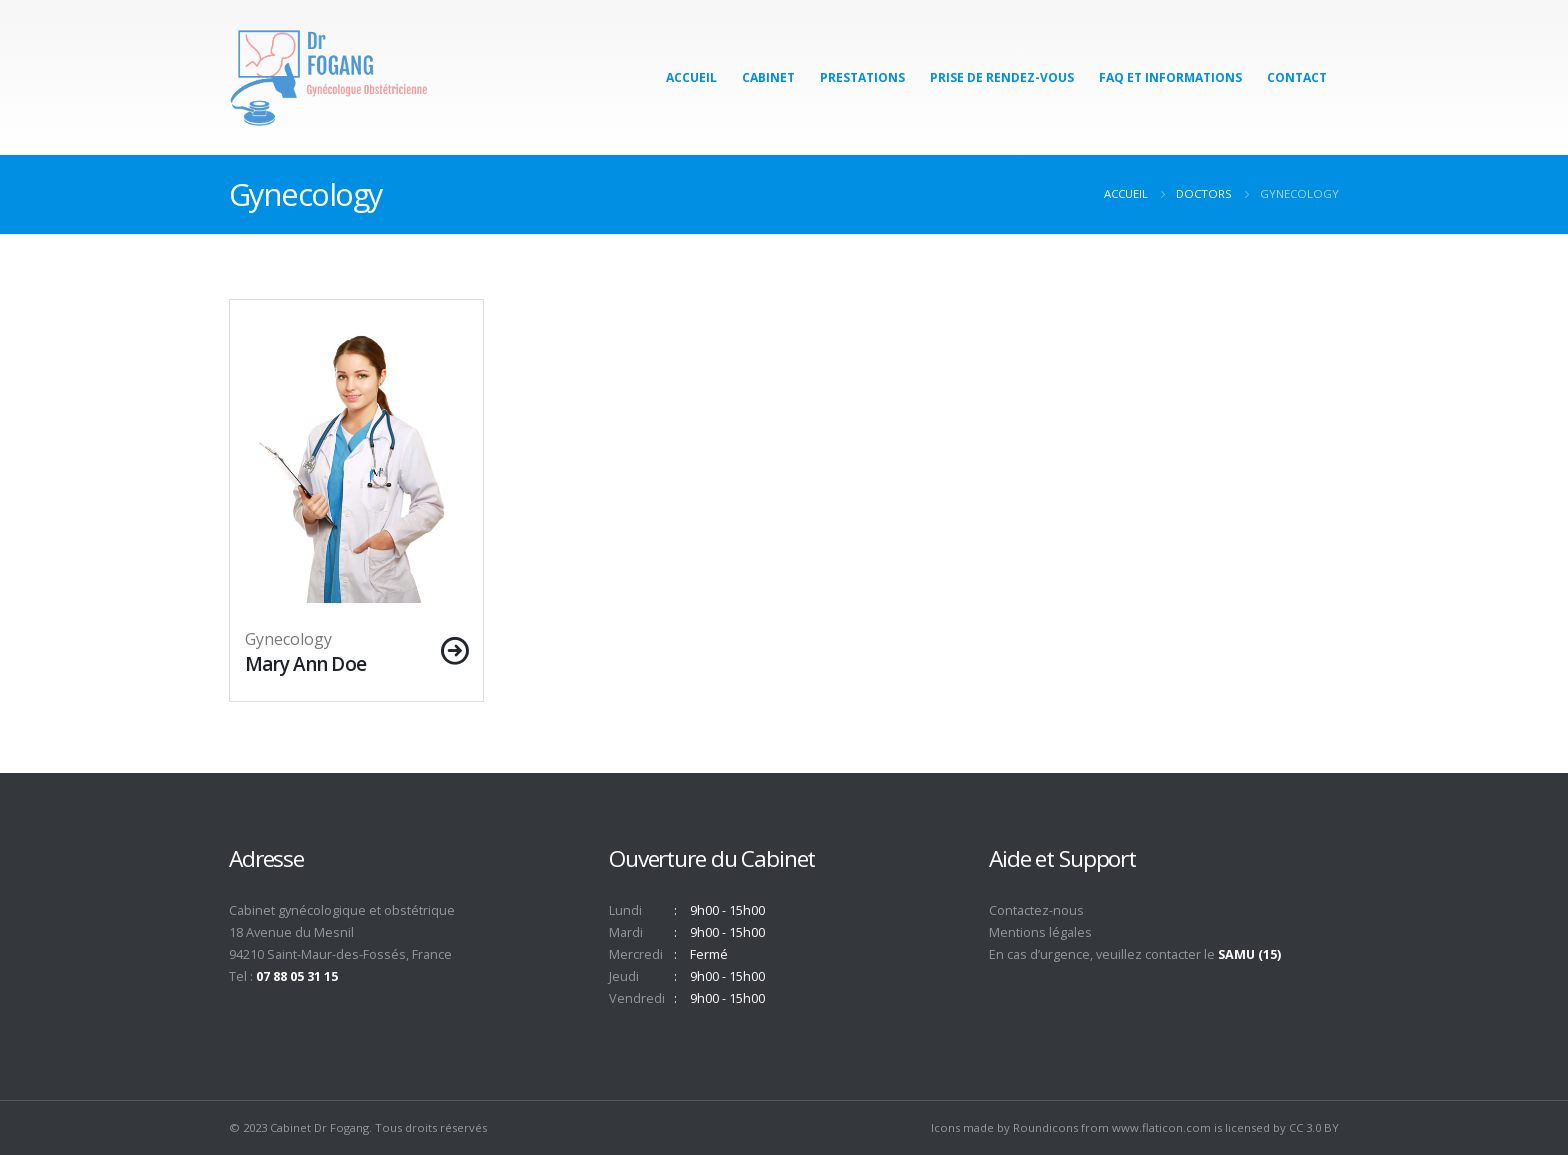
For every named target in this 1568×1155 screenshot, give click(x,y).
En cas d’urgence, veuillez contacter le (1135, 954)
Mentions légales (1040, 932)
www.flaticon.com (1161, 1127)
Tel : (283, 976)
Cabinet (768, 77)
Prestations (862, 77)
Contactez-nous (1036, 910)
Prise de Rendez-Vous (1002, 77)
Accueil (691, 77)
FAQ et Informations (1170, 77)
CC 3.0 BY (1314, 1127)
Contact (1297, 77)
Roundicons (1045, 1127)
